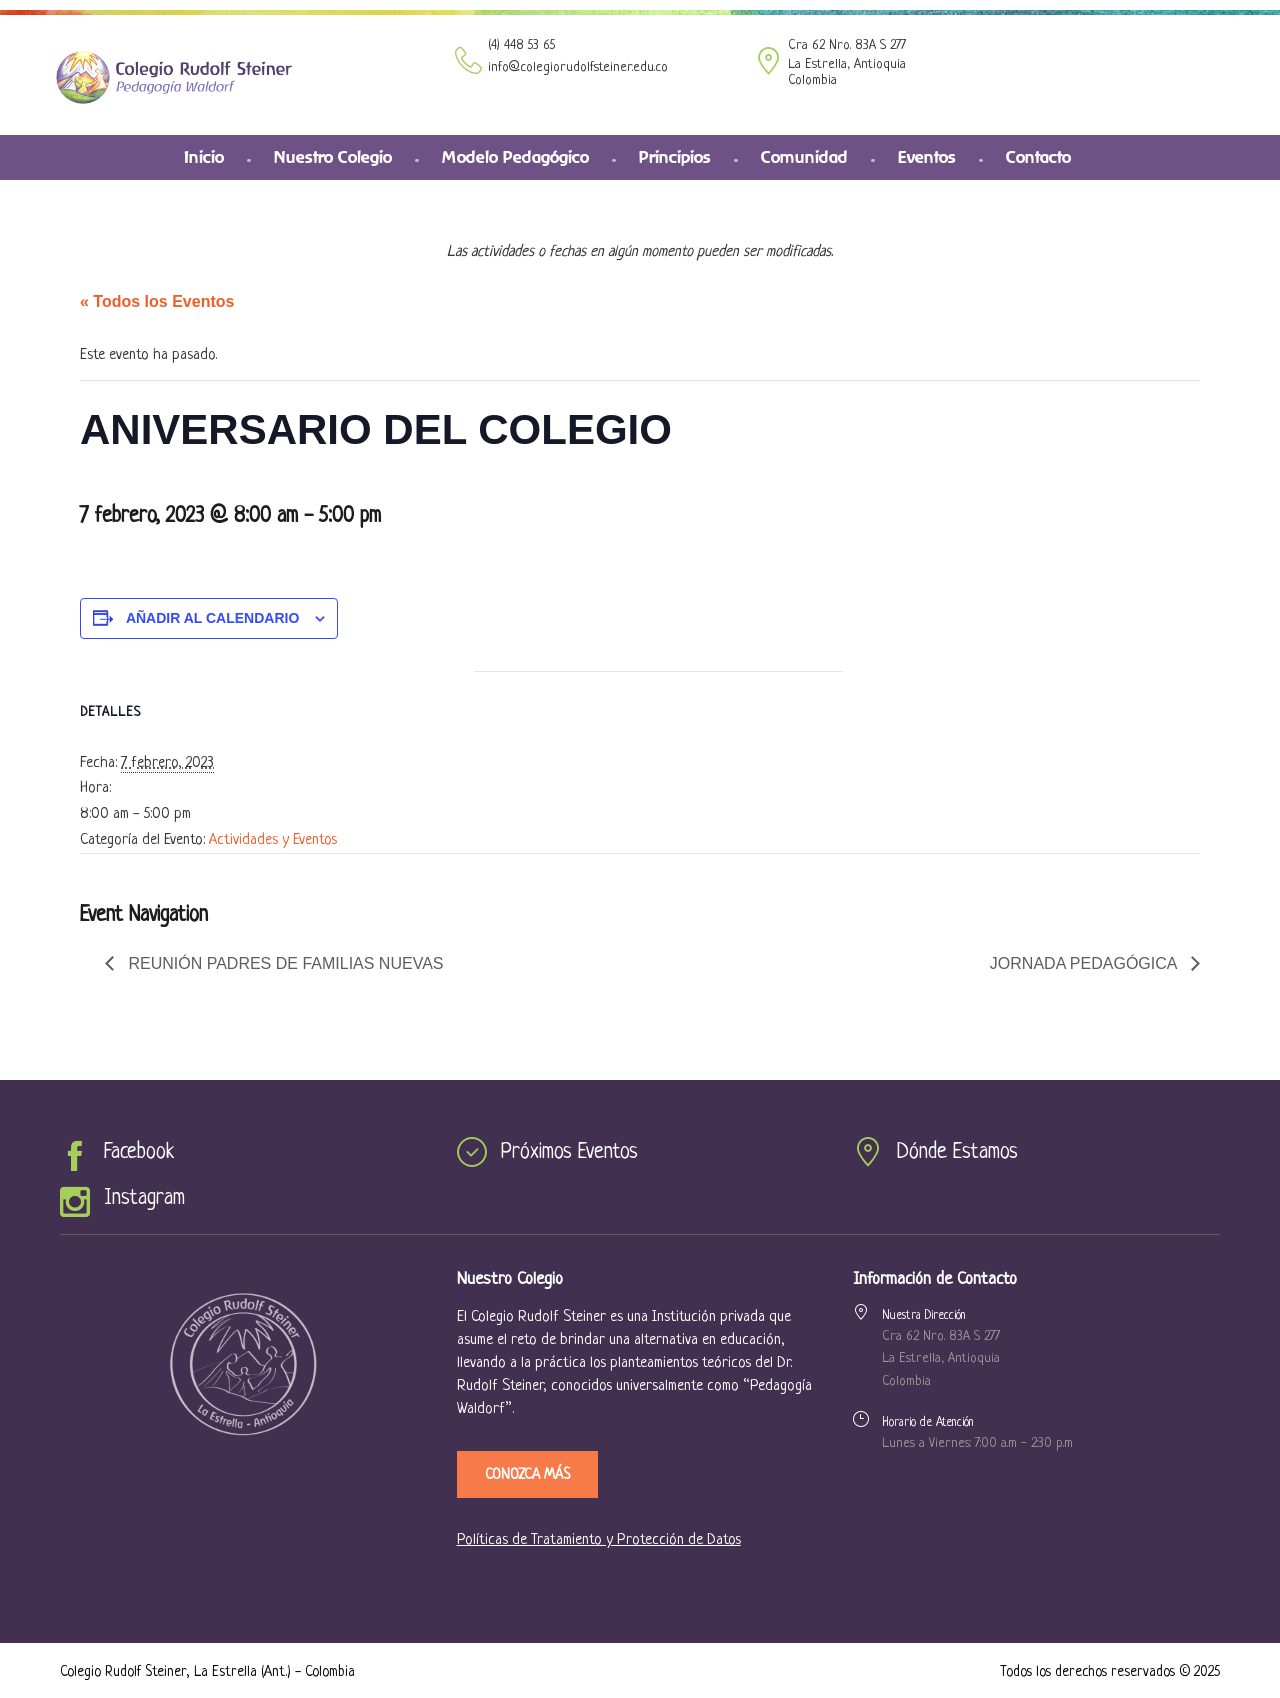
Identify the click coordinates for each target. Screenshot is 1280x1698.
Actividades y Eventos (273, 840)
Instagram (144, 1198)
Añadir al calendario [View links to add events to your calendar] (212, 618)
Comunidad (804, 157)
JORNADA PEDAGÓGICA (1085, 963)
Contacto (1038, 157)
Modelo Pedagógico (515, 157)
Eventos (927, 157)
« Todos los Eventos (157, 301)
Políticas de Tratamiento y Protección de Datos (599, 1540)
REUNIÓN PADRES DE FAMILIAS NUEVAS (283, 963)
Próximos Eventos (569, 1152)
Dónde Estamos (957, 1152)
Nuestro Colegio (333, 157)
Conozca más (527, 1475)
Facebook (139, 1152)
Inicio (204, 157)
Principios (675, 157)
